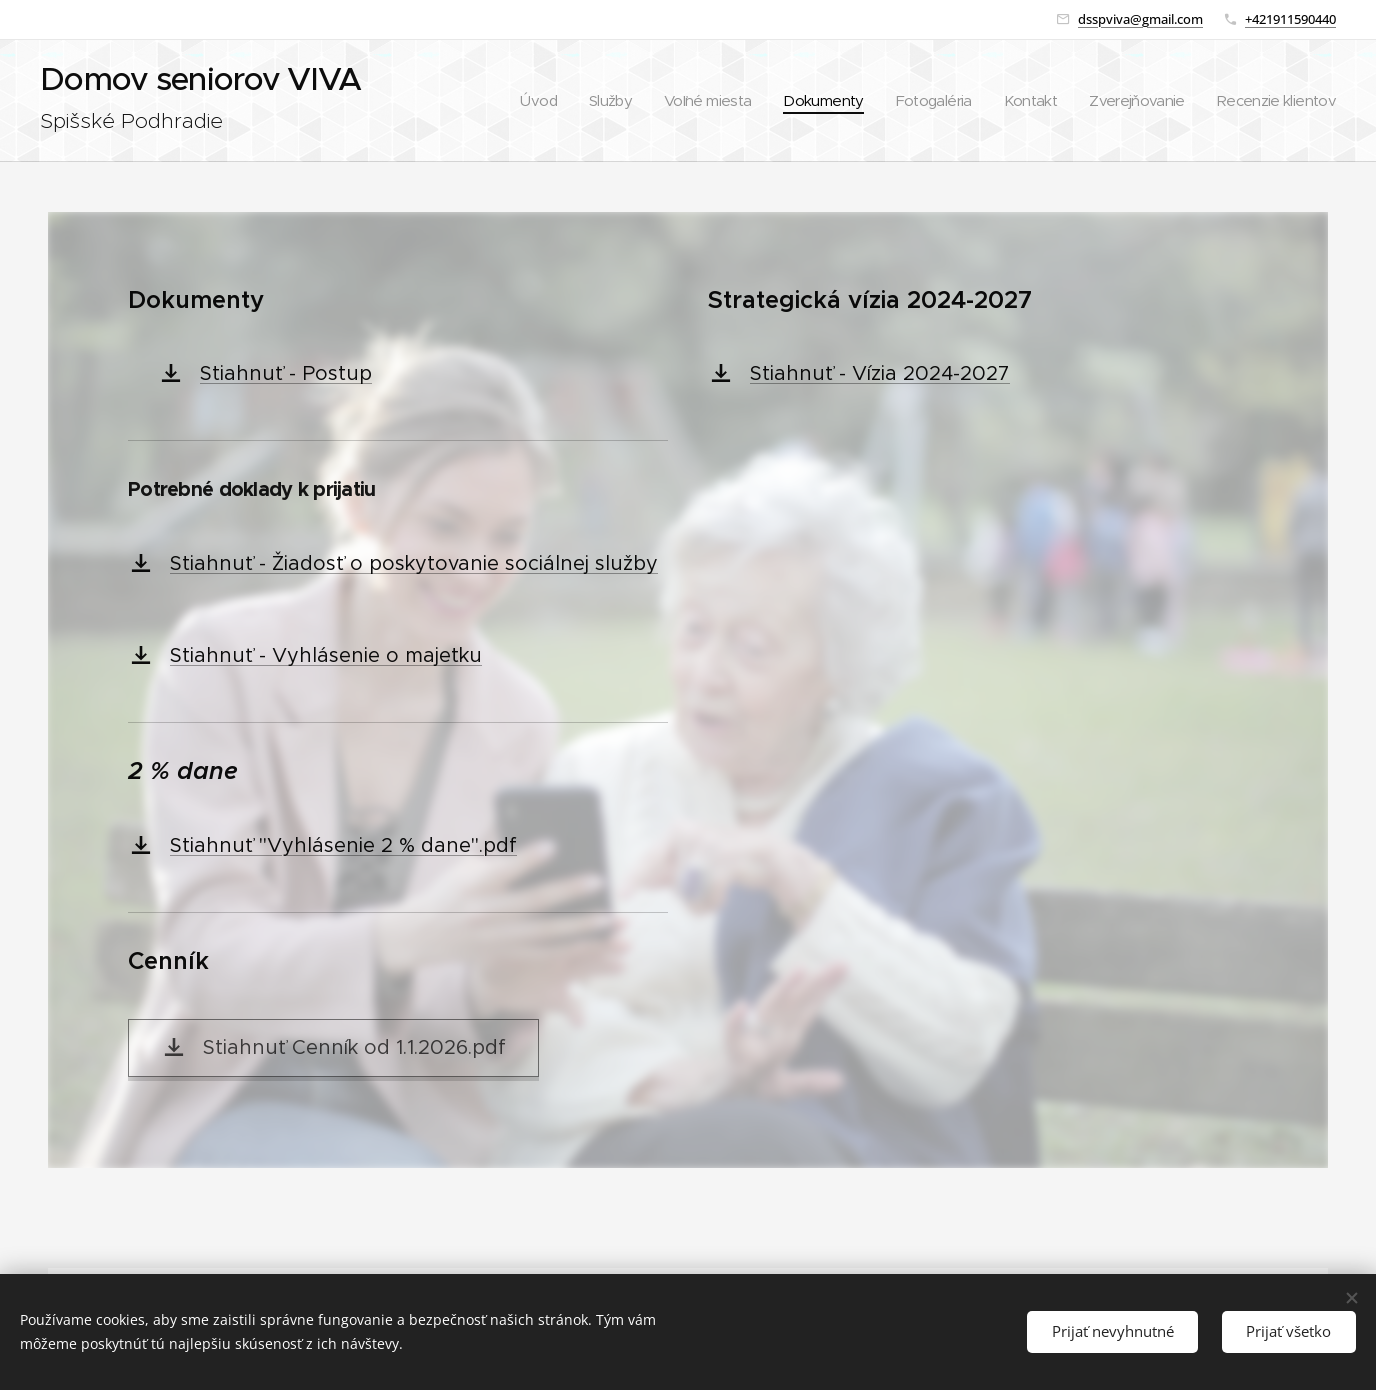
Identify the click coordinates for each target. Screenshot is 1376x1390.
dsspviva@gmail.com (1140, 19)
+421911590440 (1290, 19)
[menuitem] (571, 101)
